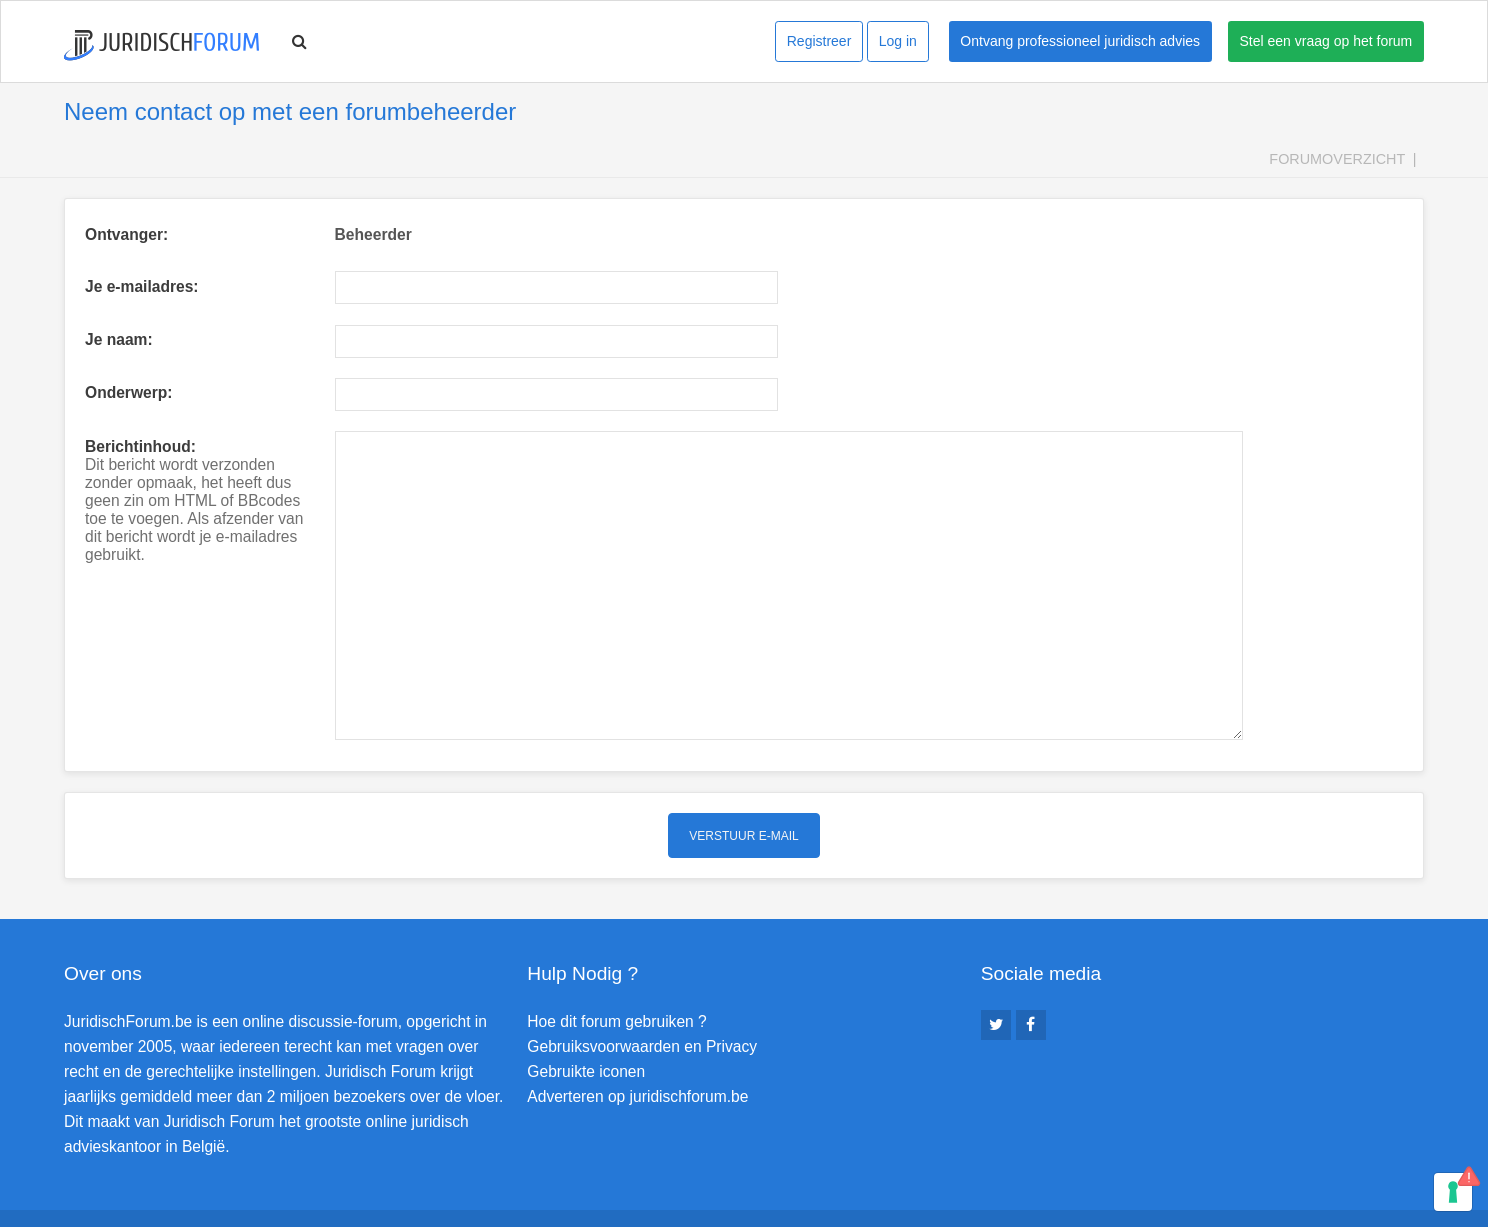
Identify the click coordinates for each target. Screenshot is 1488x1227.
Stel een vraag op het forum (1326, 41)
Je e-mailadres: (142, 286)
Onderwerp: (129, 392)
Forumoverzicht (1337, 159)
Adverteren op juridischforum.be (637, 1038)
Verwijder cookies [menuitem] (1368, 1189)
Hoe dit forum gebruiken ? (616, 963)
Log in (898, 41)
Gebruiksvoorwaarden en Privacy (642, 988)
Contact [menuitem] (1267, 1189)
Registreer (819, 41)
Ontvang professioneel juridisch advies (1080, 41)
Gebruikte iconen (586, 1013)
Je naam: (119, 339)
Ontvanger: (126, 234)
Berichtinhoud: (140, 446)
